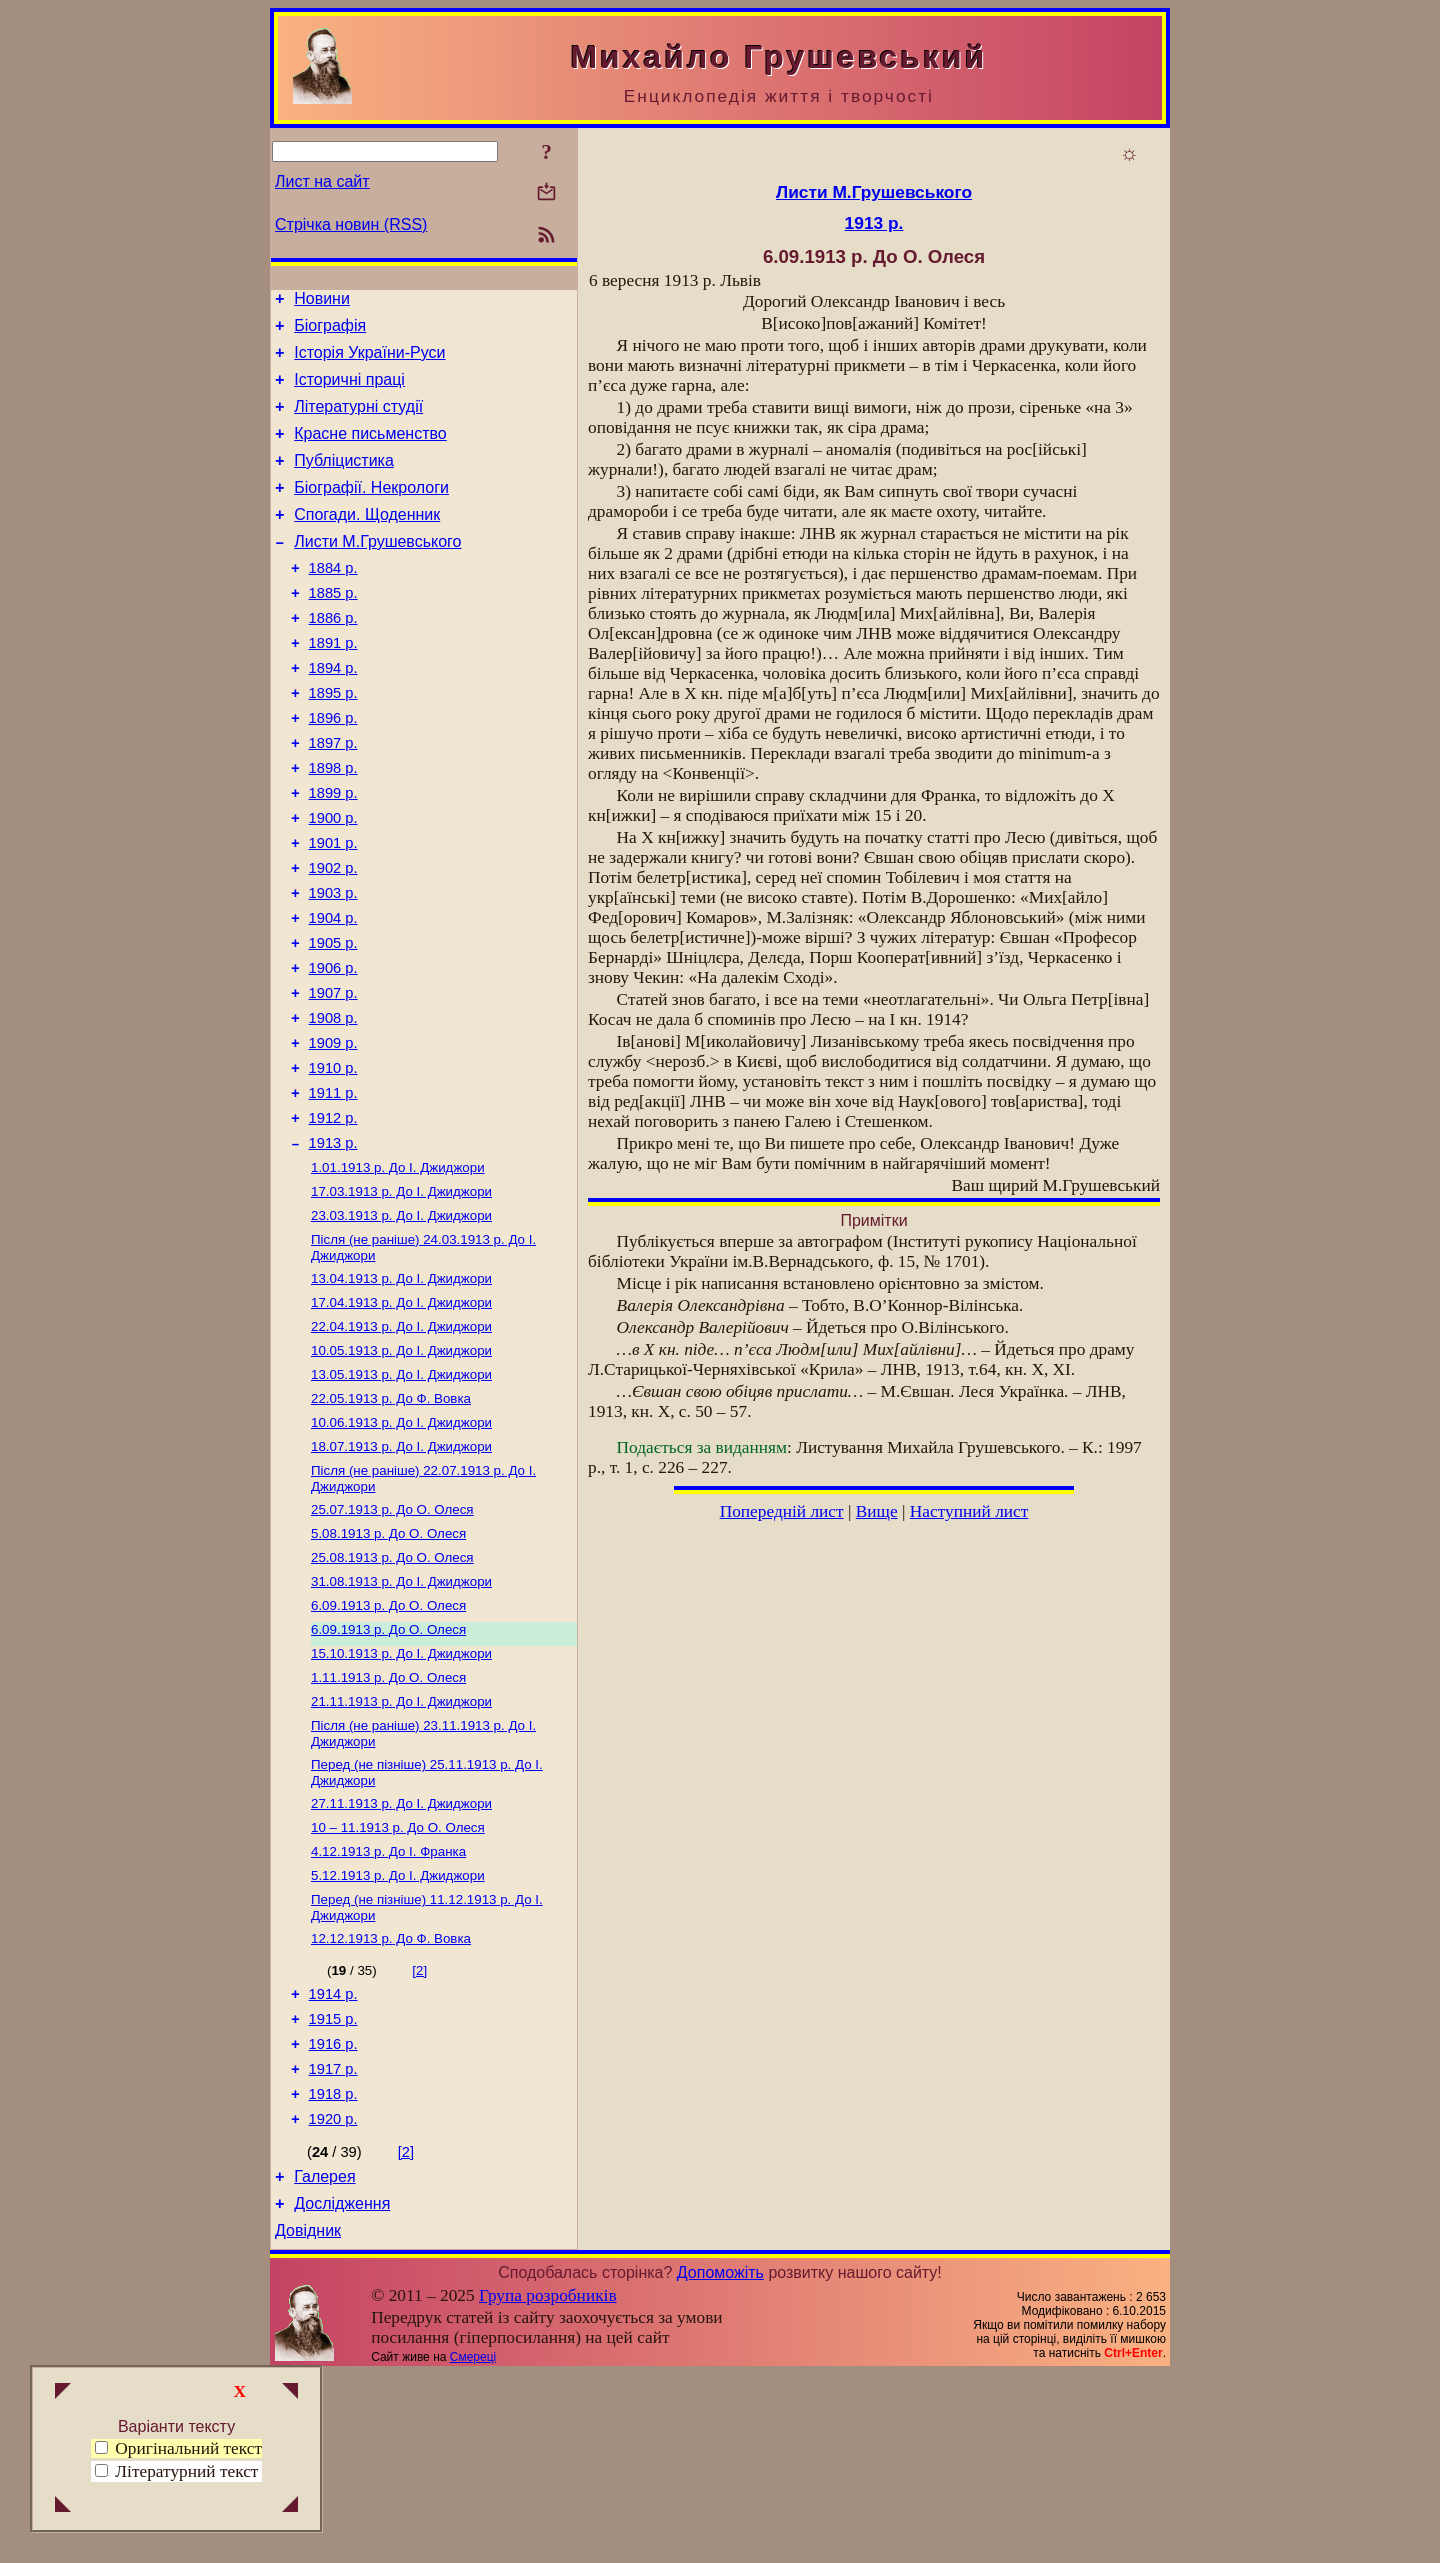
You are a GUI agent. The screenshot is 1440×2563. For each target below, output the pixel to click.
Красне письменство (370, 451)
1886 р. (333, 657)
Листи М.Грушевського (377, 571)
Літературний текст (186, 2471)
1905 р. (333, 1021)
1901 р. (333, 909)
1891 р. (333, 685)
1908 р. (333, 1105)
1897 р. (333, 797)
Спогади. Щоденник (367, 541)
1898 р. (333, 825)
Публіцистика (344, 481)
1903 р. (333, 965)
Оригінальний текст (178, 2448)
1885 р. (333, 629)
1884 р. (333, 601)
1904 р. (333, 993)
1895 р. (333, 741)
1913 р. (333, 1245)
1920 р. (333, 2299)
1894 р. (333, 713)
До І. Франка (388, 2007)
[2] (419, 2132)
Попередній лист (782, 1511)
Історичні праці (349, 391)
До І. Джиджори (398, 1271)
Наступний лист (969, 1511)
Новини (322, 301)
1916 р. (333, 2215)
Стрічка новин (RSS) (351, 224)
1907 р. (333, 1077)
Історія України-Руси (369, 361)
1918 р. (333, 2271)
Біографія (330, 331)
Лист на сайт (322, 181)
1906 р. (333, 1049)
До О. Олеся (392, 1639)
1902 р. (333, 937)
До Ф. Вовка (391, 1520)
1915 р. (333, 2187)
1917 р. (333, 2243)
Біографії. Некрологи (371, 511)
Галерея (324, 2359)
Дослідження (342, 2389)
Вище (877, 1511)
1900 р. (333, 881)
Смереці (473, 2546)
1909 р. (333, 1133)
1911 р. (333, 1189)
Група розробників (548, 2484)
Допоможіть (720, 2461)
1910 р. (333, 1161)
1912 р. (333, 1217)
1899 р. (333, 853)
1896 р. (333, 769)
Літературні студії (358, 421)
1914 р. (333, 2159)
